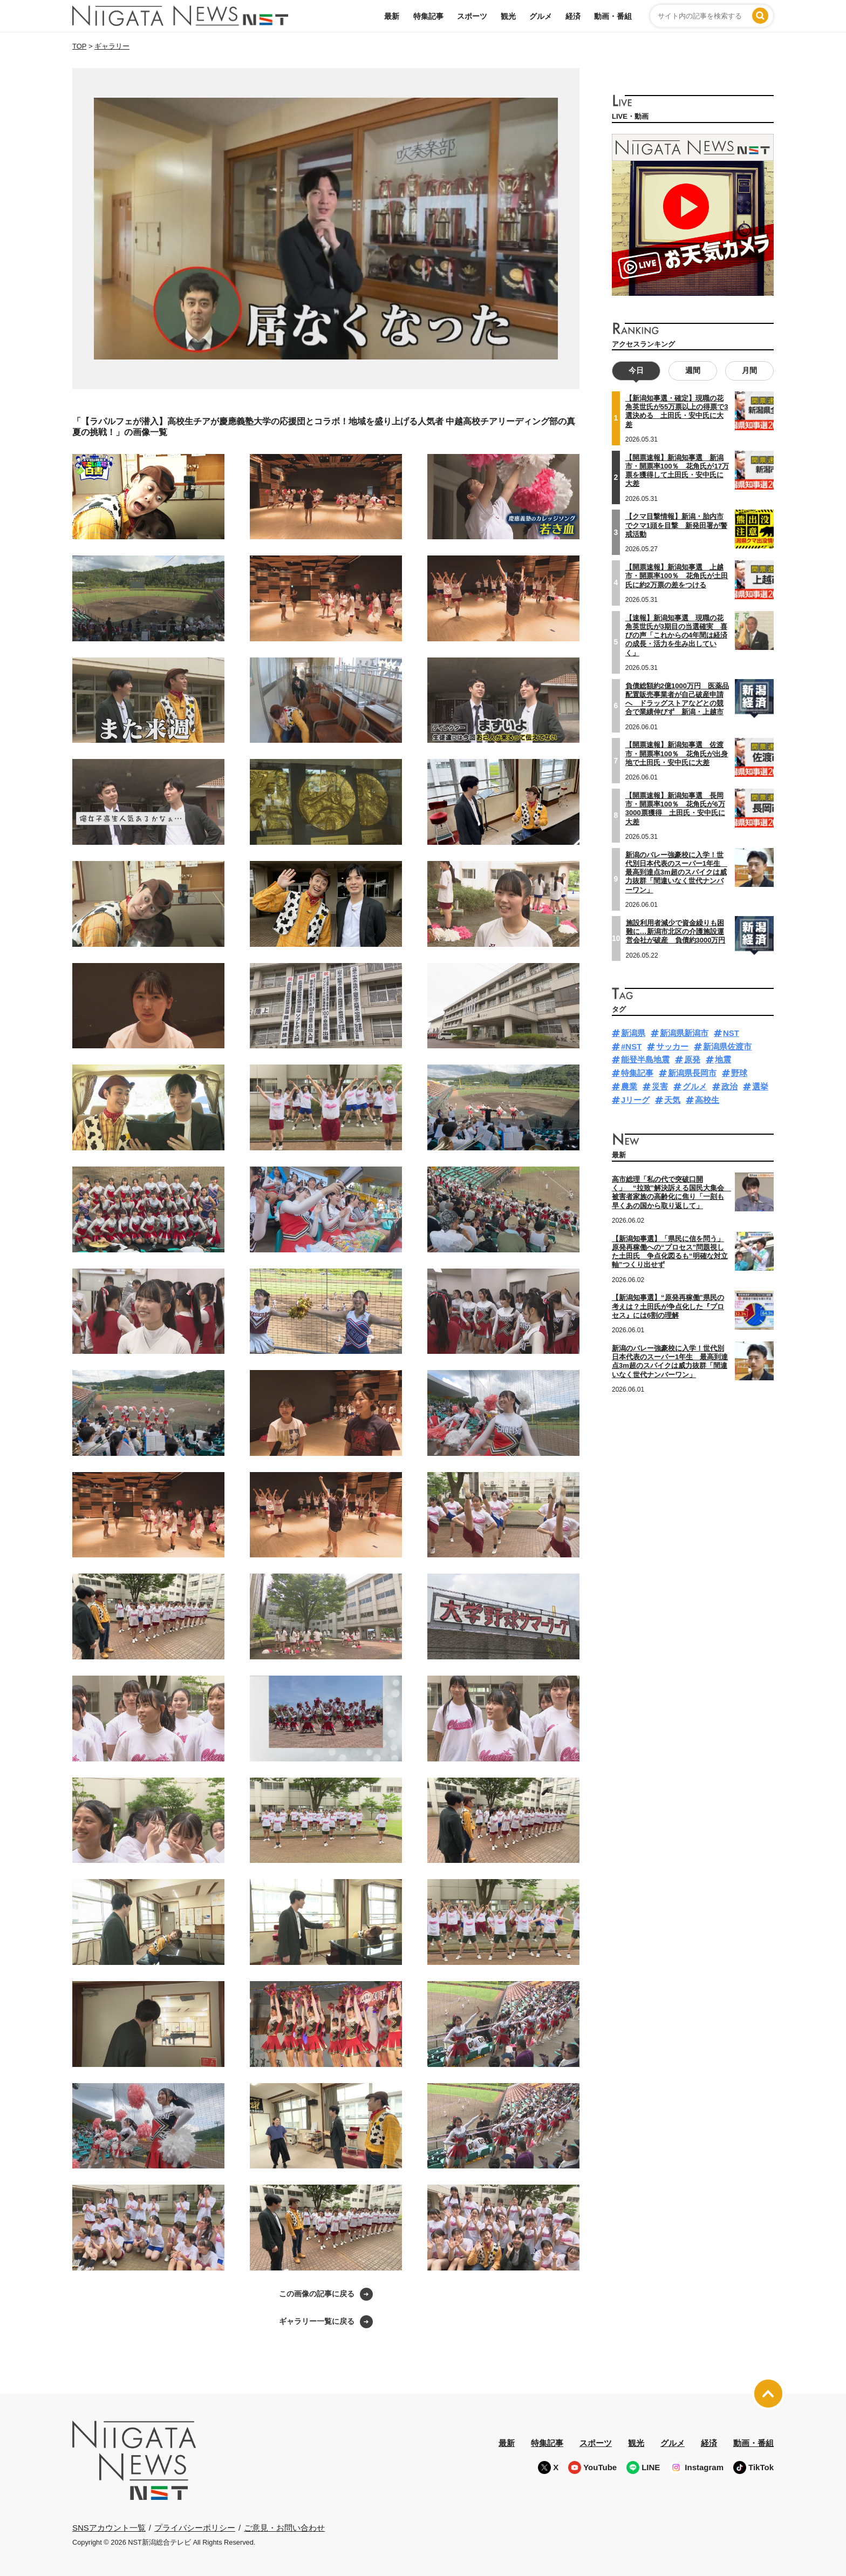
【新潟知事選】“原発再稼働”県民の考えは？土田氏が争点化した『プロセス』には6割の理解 (668, 1306)
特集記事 (428, 16)
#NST (631, 1045)
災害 (660, 1086)
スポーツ (472, 16)
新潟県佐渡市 (727, 1045)
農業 (629, 1086)
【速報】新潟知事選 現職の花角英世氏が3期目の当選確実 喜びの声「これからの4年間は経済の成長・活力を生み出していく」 (676, 634)
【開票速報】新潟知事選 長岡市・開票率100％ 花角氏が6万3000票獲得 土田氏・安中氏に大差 (675, 808)
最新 (391, 16)
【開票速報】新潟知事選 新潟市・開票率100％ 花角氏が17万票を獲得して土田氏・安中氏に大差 (677, 470)
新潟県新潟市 (684, 1033)
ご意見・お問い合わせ (284, 2527)
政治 (729, 1086)
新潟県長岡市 (692, 1072)
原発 (692, 1059)
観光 (508, 16)
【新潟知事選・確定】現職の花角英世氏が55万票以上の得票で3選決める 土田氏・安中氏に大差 (676, 411)
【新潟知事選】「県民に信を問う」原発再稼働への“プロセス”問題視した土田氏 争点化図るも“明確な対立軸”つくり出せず (670, 1251)
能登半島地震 (645, 1059)
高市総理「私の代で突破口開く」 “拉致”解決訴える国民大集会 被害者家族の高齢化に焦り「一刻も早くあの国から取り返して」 (671, 1192)
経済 (573, 16)
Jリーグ (635, 1099)
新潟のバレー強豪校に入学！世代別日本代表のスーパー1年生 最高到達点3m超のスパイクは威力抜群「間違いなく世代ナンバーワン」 (676, 871)
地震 (723, 1059)
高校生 (707, 1099)
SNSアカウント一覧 (109, 2527)
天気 (672, 1099)
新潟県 (633, 1033)
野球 (739, 1072)
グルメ (540, 16)
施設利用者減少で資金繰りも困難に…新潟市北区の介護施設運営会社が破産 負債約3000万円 (676, 931)
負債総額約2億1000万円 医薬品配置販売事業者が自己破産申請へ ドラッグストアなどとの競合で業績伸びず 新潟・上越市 (677, 698)
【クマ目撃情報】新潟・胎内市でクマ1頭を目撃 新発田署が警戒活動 (676, 525)
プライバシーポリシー (194, 2527)
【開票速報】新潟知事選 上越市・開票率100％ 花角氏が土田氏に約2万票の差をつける (676, 576)
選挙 (760, 1086)
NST (731, 1033)
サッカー (672, 1045)
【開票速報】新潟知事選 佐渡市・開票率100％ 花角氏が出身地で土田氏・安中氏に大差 (676, 754)
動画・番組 (613, 16)
